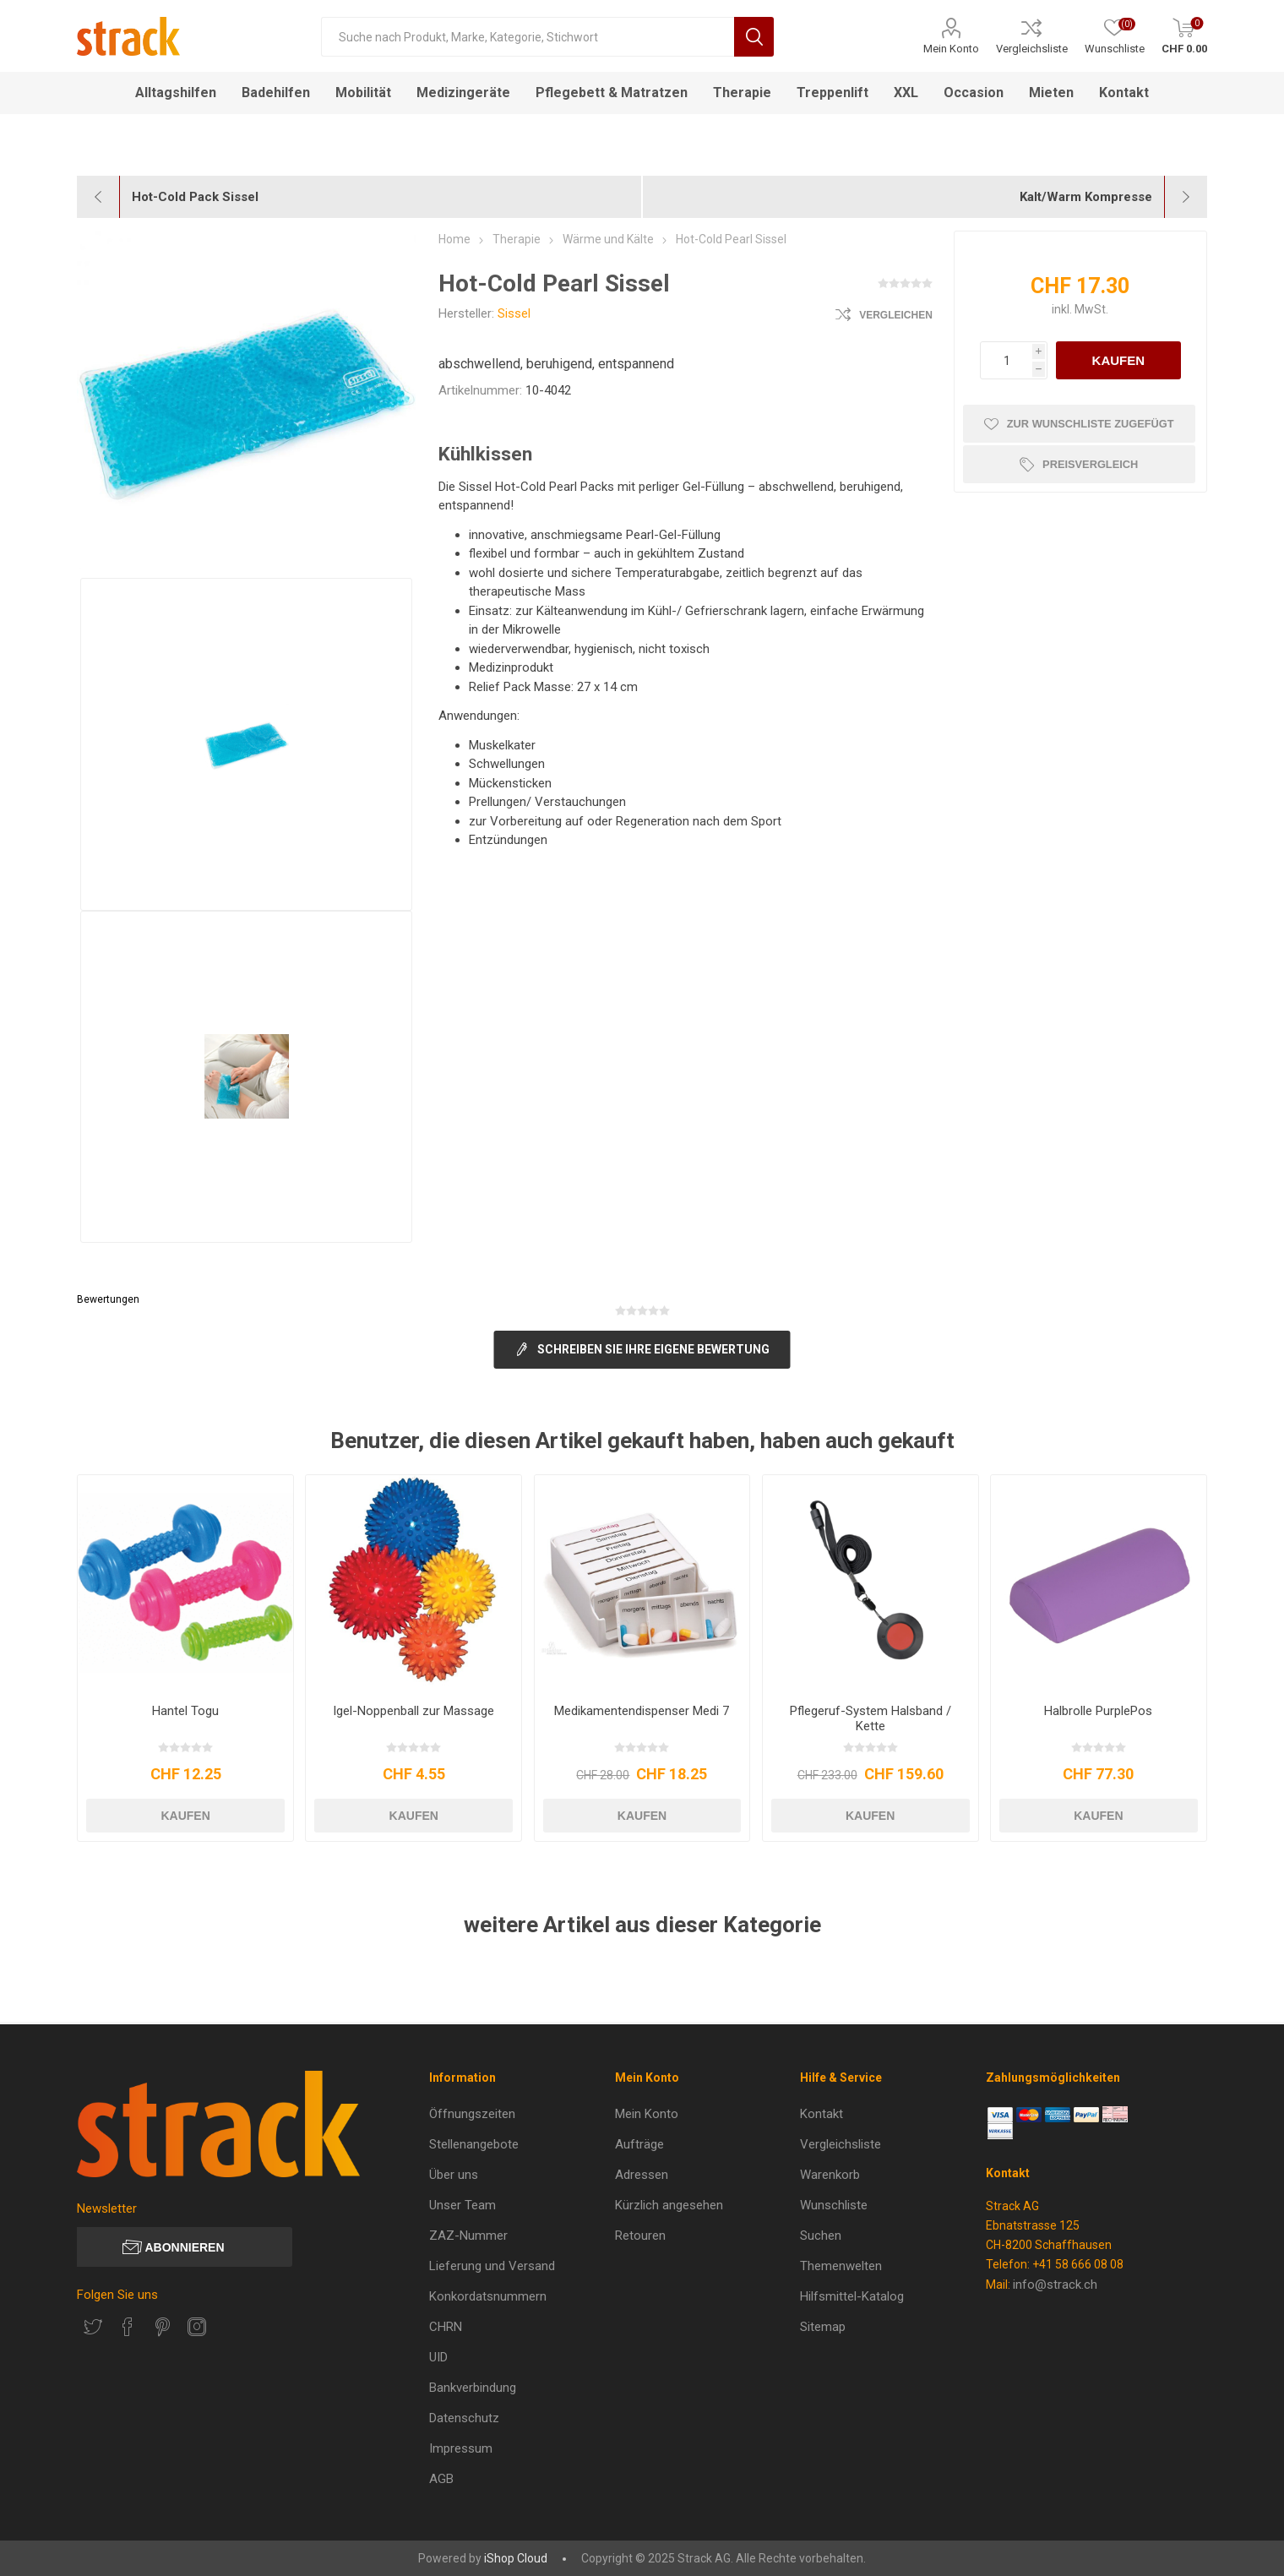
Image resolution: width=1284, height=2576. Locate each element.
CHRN (445, 2326)
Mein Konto (951, 48)
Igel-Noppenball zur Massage (413, 1710)
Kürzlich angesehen (669, 2205)
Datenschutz (464, 2418)
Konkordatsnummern (488, 2296)
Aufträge (639, 2144)
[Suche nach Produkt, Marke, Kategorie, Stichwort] (527, 37)
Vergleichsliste (1032, 48)
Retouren (640, 2235)
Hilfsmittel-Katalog (852, 2296)
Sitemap (823, 2326)
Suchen (820, 2235)
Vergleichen (896, 315)
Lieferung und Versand (492, 2266)
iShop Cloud (515, 2558)
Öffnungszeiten (472, 2113)
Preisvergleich (1091, 464)
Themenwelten (841, 2266)
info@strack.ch (1055, 2284)
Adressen (641, 2174)
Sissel (514, 313)
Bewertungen (108, 1299)
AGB (441, 2478)
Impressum (460, 2448)
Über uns (453, 2174)
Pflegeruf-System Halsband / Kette (870, 1718)
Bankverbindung (472, 2387)
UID (438, 2357)
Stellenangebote (474, 2144)
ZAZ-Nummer (468, 2235)
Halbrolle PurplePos (1098, 1710)
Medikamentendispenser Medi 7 (641, 1710)
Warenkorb (830, 2174)
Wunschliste (834, 2205)
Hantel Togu (185, 1710)
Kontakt (821, 2113)
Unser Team (462, 2205)
